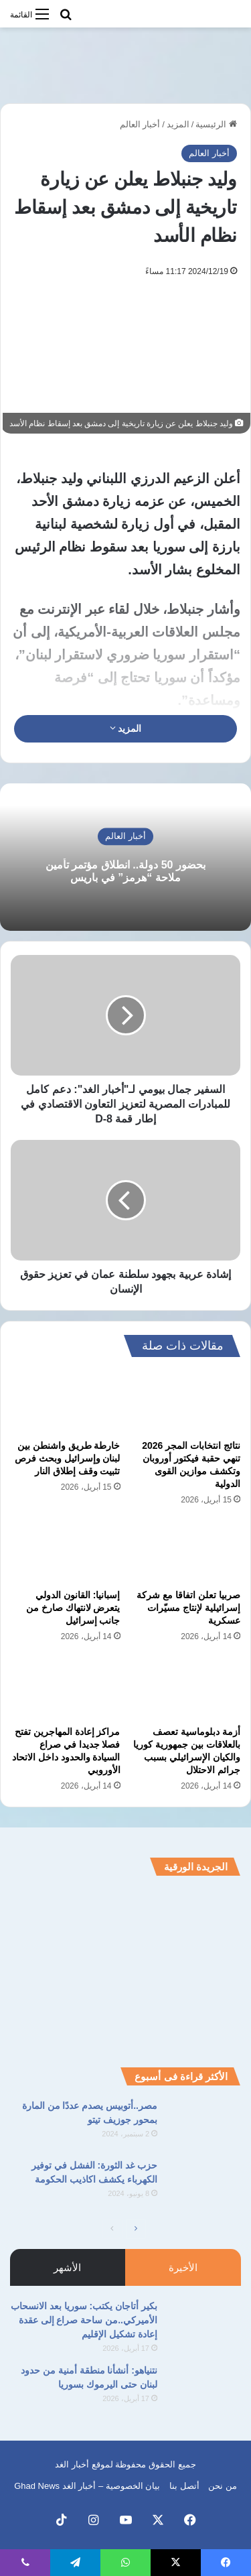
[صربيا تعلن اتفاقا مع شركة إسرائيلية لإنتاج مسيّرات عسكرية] (186, 1551)
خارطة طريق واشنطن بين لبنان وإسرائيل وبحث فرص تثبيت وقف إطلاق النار (67, 1458)
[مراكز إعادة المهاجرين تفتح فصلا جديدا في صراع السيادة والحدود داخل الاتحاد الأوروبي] (65, 1688)
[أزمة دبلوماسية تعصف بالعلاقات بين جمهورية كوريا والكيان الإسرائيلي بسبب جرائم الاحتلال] (186, 1688)
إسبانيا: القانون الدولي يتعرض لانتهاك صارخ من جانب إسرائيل (73, 1608)
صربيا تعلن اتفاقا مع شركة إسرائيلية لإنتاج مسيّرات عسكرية (188, 1608)
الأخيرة (183, 2267)
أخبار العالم (140, 124)
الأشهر (67, 2267)
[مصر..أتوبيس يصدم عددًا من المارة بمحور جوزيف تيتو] (204, 2124)
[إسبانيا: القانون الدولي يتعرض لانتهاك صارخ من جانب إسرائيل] (65, 1551)
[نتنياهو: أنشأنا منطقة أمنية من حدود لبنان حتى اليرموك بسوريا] (204, 2389)
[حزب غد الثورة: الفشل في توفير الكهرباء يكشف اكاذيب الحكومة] (204, 2184)
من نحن (222, 2486)
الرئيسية (216, 124)
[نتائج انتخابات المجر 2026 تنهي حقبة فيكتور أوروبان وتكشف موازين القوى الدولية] (186, 1401)
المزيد (178, 124)
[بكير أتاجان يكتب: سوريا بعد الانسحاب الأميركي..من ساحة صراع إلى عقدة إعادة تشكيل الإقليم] (204, 2324)
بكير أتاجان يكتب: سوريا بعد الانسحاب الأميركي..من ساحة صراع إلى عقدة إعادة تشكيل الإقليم (84, 2320)
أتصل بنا (184, 2486)
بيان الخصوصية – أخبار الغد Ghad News (87, 2486)
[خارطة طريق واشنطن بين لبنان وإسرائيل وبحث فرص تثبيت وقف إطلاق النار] (65, 1401)
